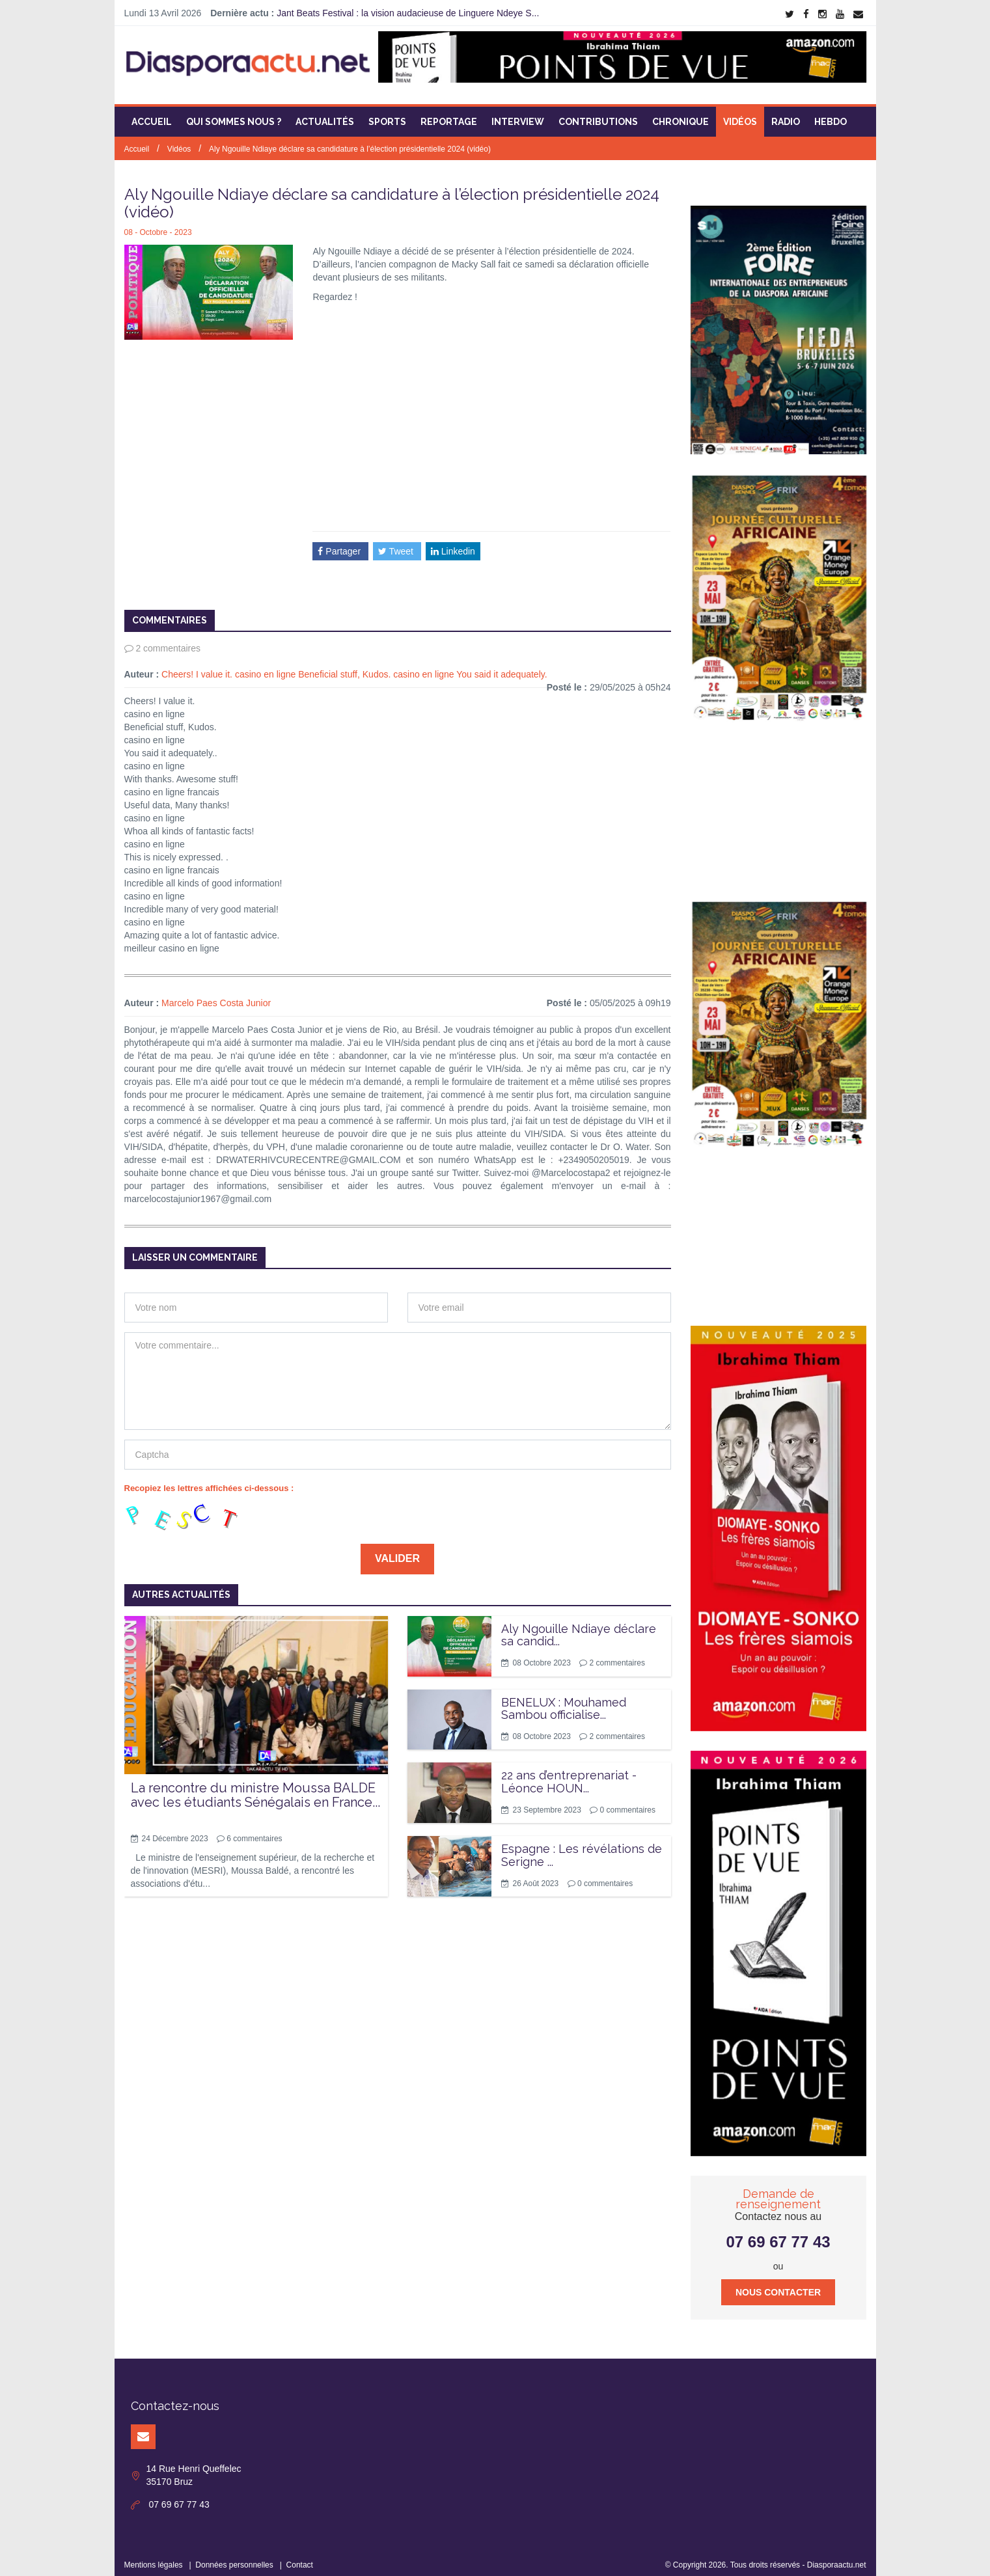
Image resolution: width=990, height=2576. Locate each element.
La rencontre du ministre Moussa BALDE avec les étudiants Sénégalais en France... (255, 1787)
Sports (387, 114)
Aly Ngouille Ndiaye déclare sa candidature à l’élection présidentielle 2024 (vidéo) (350, 141)
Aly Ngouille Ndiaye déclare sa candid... (578, 1626)
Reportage (448, 114)
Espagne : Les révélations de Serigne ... (581, 1847)
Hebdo (830, 114)
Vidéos (740, 114)
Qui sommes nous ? (233, 114)
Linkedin (453, 543)
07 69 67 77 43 (778, 2233)
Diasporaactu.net (836, 2556)
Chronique (680, 114)
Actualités (325, 114)
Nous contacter (778, 2284)
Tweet (397, 543)
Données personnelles (234, 2556)
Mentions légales (153, 2556)
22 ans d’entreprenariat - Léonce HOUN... (569, 1774)
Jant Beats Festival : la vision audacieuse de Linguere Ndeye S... (408, 13)
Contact (299, 2556)
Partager (340, 543)
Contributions (598, 114)
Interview (517, 114)
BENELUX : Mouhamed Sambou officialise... (563, 1700)
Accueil (151, 114)
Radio (785, 114)
